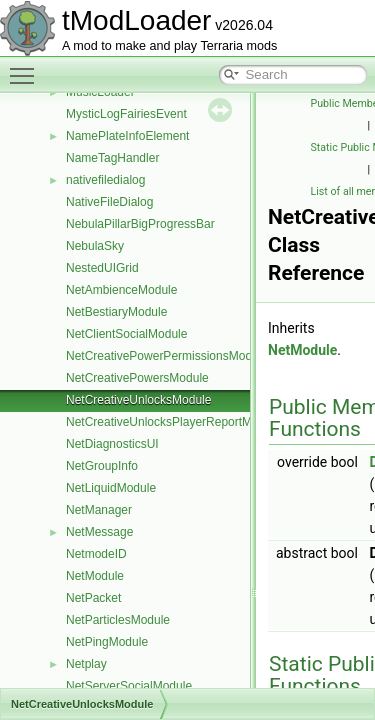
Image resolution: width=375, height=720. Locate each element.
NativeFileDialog (109, 202)
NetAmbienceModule (121, 290)
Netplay (86, 664)
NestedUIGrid (102, 268)
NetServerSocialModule (129, 686)
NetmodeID (96, 554)
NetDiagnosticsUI (112, 444)
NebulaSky (95, 246)
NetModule (95, 576)
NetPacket (93, 598)
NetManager (99, 510)
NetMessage (99, 532)
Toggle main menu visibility (27, 67)
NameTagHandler (112, 158)
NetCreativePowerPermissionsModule (167, 356)
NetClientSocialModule (126, 334)
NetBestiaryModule (116, 312)
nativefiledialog (105, 180)
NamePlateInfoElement (127, 136)
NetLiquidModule (111, 488)
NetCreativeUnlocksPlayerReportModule (173, 422)
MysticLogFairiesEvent (126, 114)
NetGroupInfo (102, 466)
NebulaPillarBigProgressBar (140, 224)
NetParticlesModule (118, 620)
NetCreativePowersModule (137, 378)
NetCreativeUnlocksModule (138, 400)
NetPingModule (107, 642)
